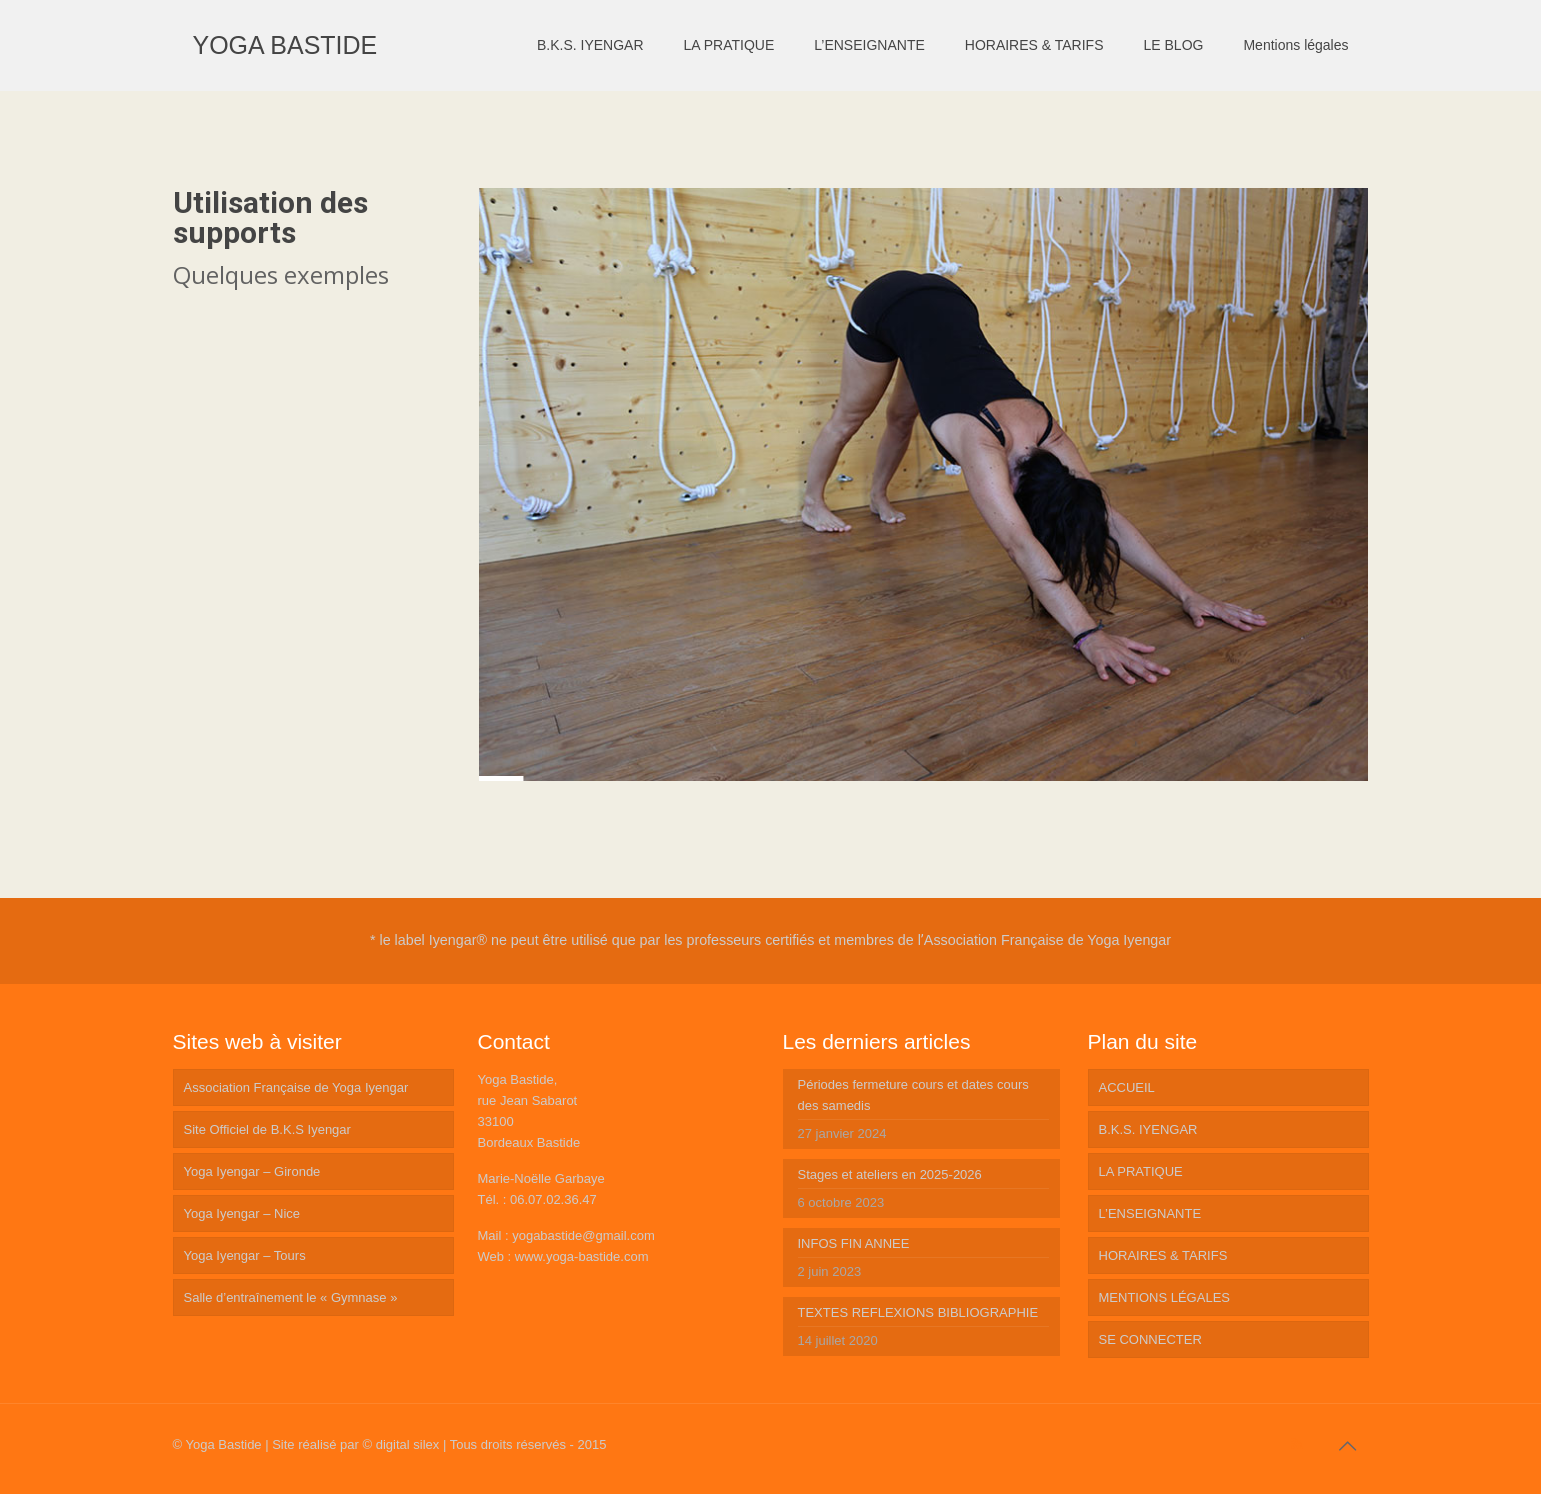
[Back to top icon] (1348, 1446)
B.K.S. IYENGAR (1148, 1129)
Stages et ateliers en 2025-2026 (890, 1174)
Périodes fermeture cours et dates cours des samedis (913, 1095)
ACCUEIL (1127, 1087)
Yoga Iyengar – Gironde (252, 1171)
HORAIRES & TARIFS (1163, 1255)
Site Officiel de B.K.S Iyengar (267, 1129)
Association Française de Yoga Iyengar (296, 1087)
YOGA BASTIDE (285, 45)
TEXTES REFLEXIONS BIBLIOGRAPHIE (918, 1312)
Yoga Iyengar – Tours (245, 1255)
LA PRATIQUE (1141, 1171)
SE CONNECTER (1150, 1339)
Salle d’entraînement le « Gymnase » (291, 1297)
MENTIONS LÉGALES (1164, 1297)
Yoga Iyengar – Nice (242, 1213)
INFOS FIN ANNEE (854, 1243)
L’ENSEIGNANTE (1150, 1213)
